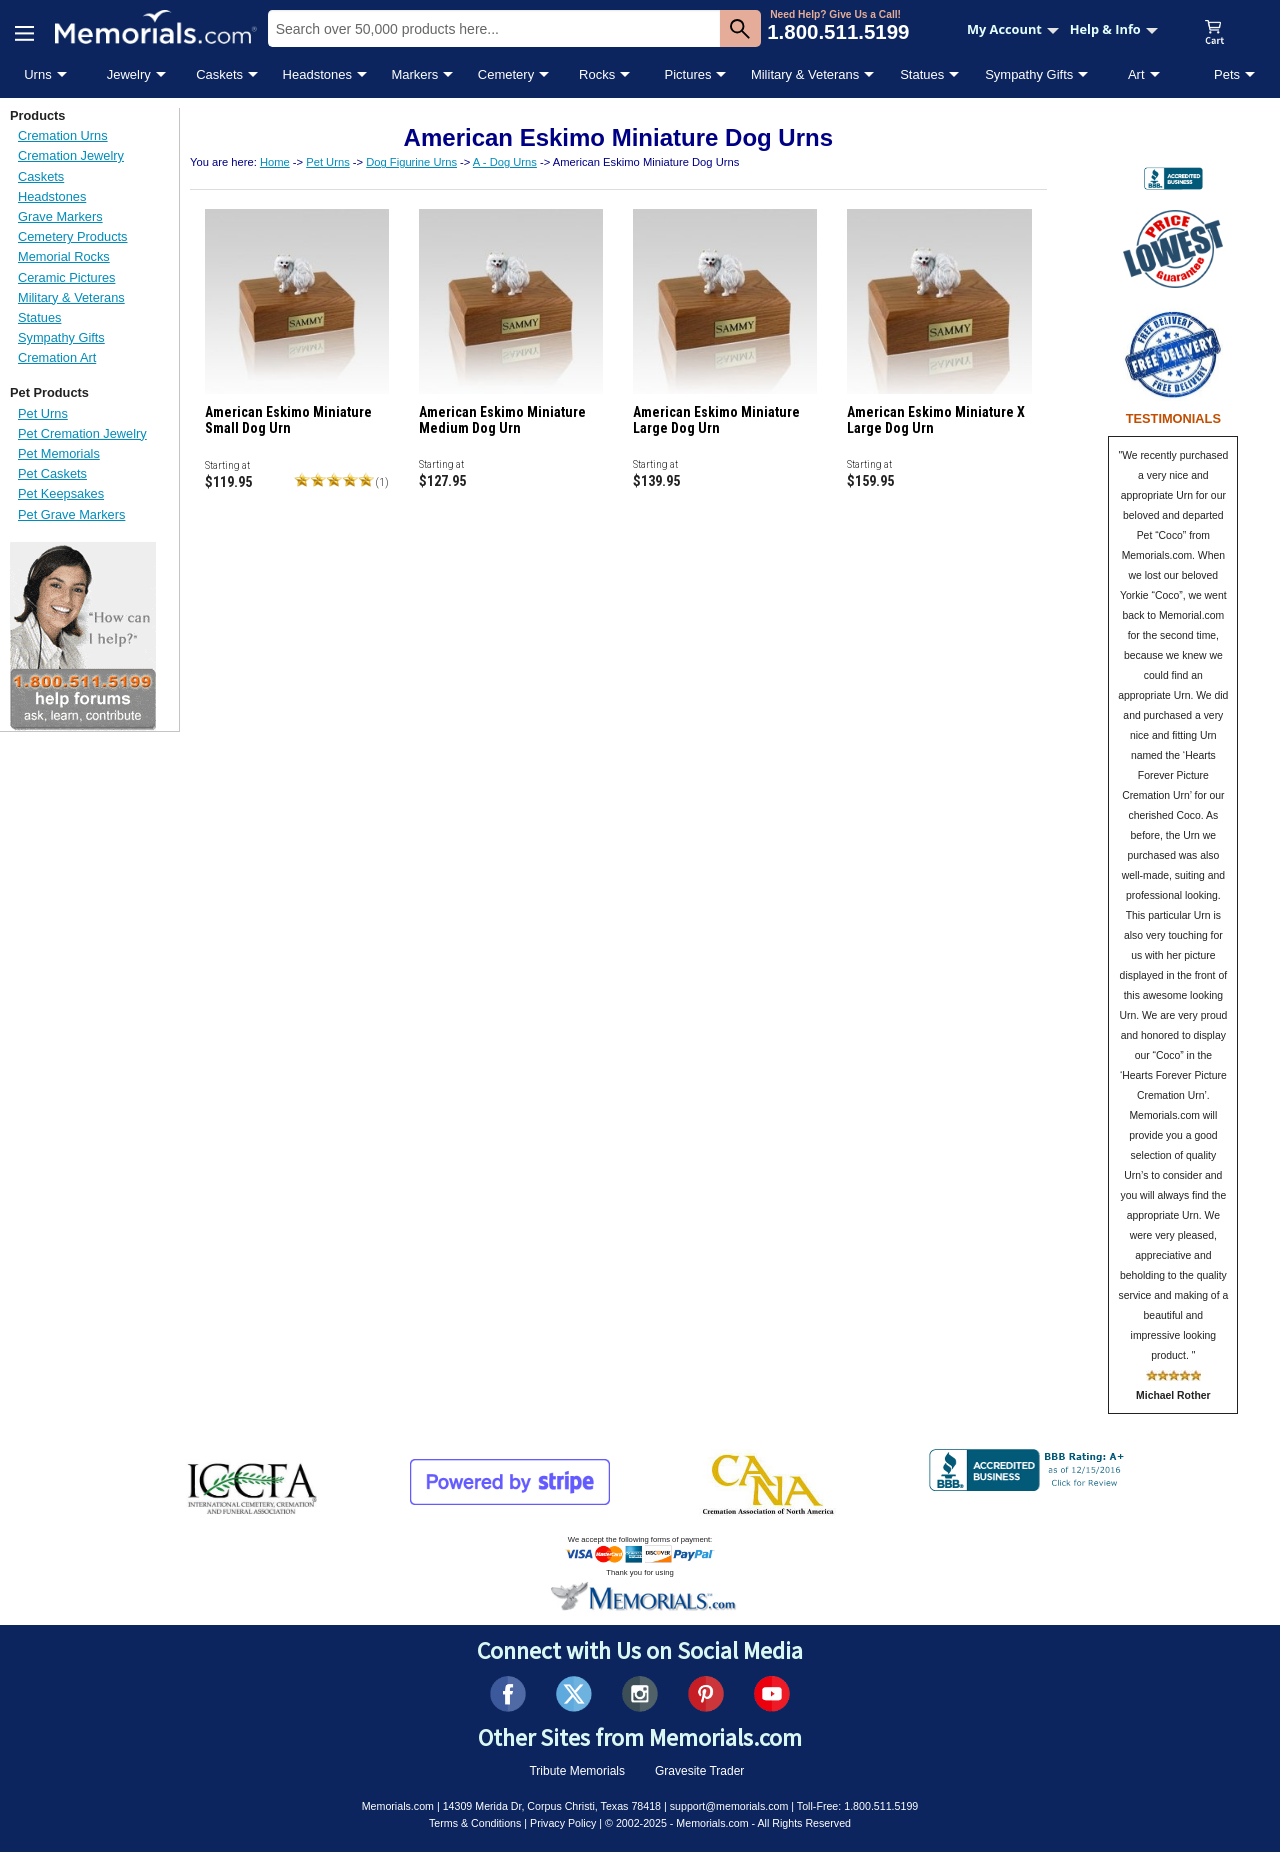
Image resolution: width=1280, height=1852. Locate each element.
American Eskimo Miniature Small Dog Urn (288, 420)
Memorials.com (398, 1806)
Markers (414, 74)
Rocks (597, 74)
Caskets (219, 74)
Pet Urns (43, 413)
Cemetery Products (73, 236)
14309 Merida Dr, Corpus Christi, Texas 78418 (552, 1806)
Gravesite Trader (699, 1771)
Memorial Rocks (64, 256)
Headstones (317, 74)
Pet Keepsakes (61, 493)
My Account (1013, 29)
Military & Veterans (805, 74)
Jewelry (129, 74)
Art (1136, 74)
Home (275, 162)
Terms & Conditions (475, 1823)
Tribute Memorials (577, 1771)
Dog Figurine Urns (411, 162)
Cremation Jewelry (71, 155)
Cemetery (506, 74)
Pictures (687, 74)
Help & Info (1114, 29)
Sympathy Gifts (1029, 74)
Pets (1227, 74)
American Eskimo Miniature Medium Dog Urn (502, 420)
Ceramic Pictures (66, 277)
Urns (37, 74)
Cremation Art (57, 357)
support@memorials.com (729, 1806)
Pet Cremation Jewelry (82, 433)
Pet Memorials (59, 453)
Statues (922, 74)
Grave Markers (60, 216)
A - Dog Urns (505, 162)
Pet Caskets (52, 473)
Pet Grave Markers (71, 514)
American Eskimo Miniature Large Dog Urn (716, 420)
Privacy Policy (563, 1823)
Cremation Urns (63, 135)
